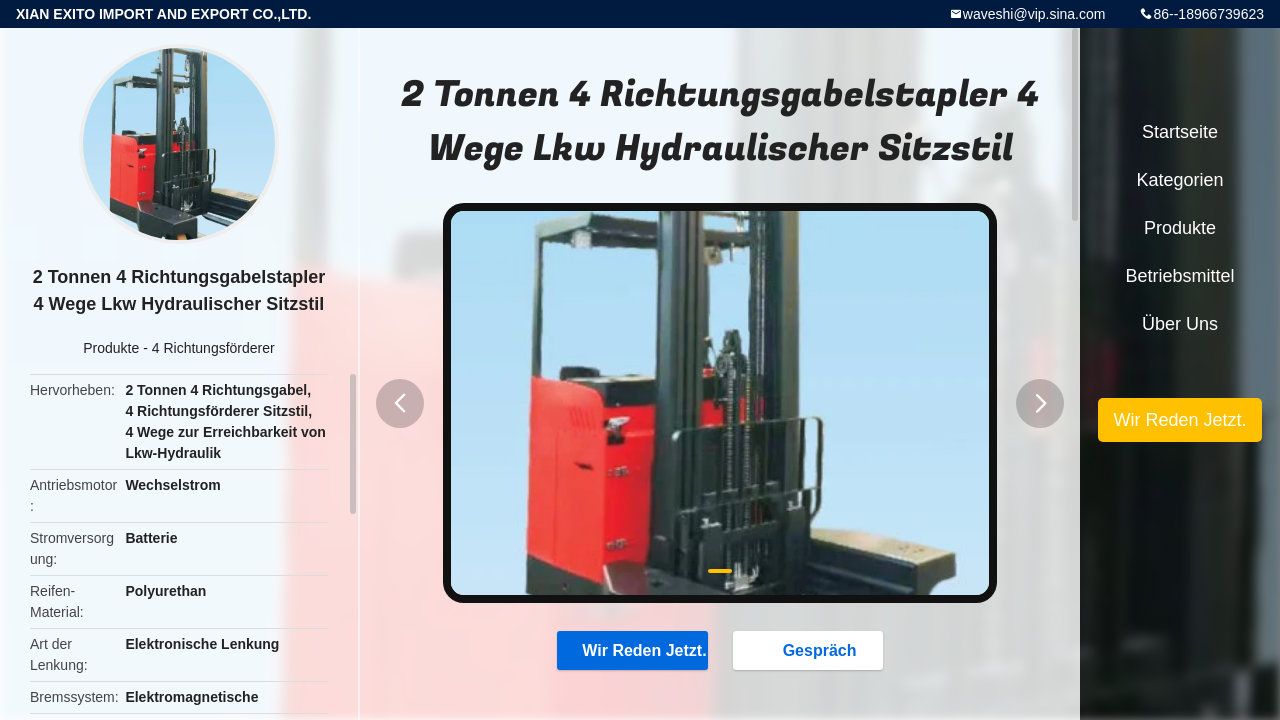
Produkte (111, 348)
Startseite (1180, 132)
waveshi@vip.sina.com (1034, 14)
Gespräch (812, 650)
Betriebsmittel (1179, 276)
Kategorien (1179, 180)
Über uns (1180, 324)
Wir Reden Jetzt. (632, 650)
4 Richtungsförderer (213, 348)
